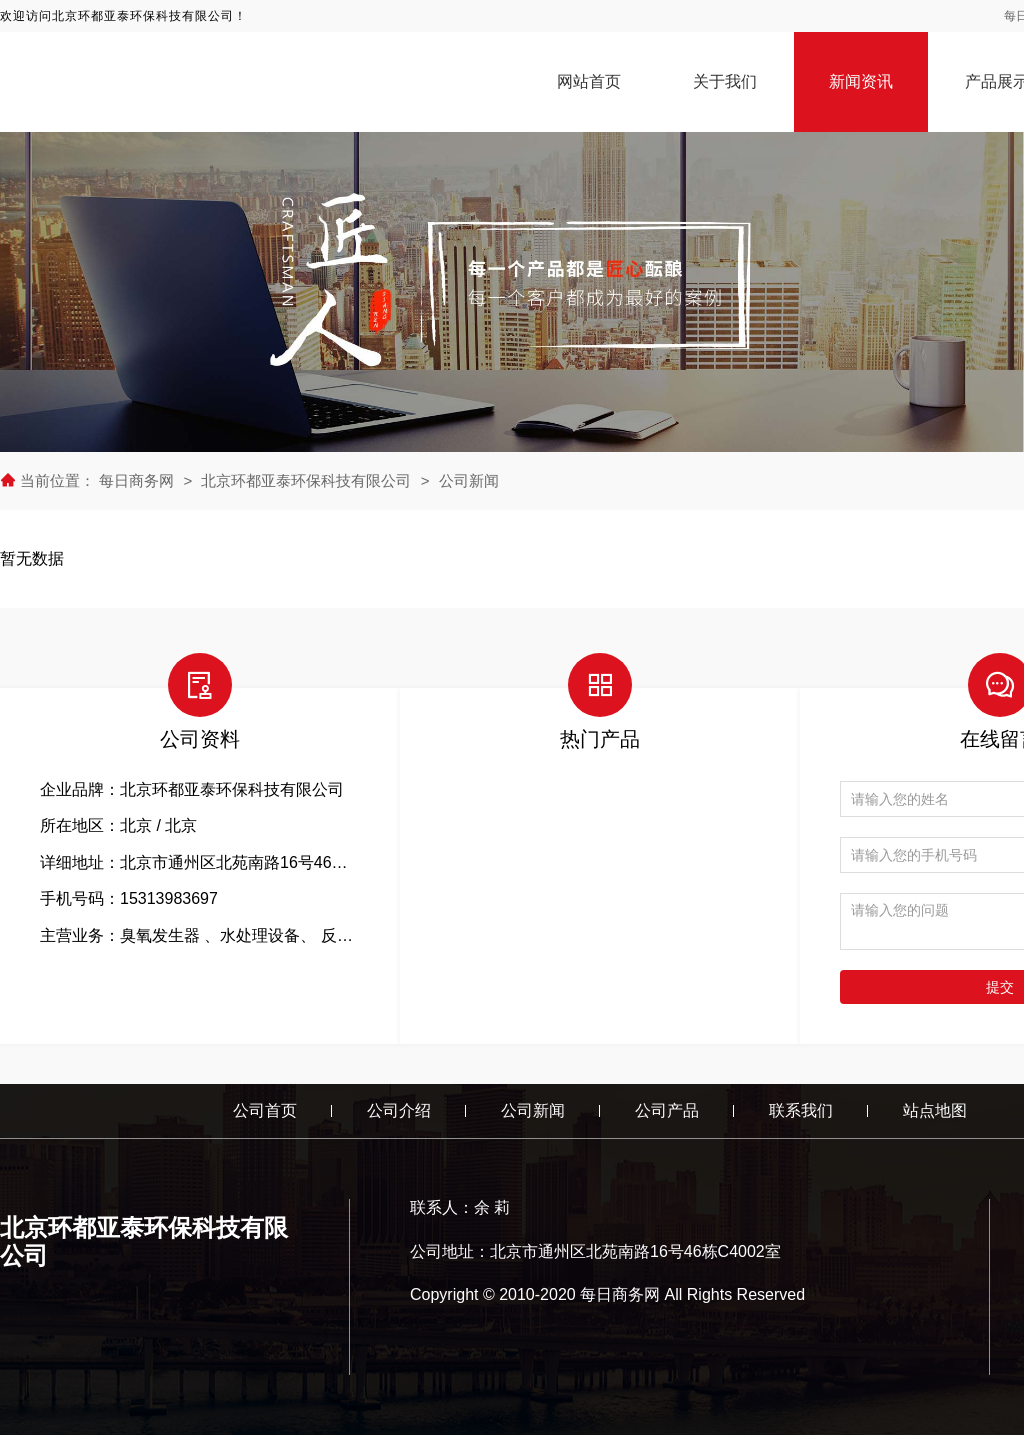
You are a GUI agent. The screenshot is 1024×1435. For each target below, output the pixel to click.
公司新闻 (469, 480)
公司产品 (667, 1110)
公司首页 (265, 1110)
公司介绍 (399, 1110)
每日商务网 (138, 480)
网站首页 (589, 81)
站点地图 (935, 1110)
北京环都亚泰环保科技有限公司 (306, 480)
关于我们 (725, 81)
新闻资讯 (861, 81)
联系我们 (801, 1110)
